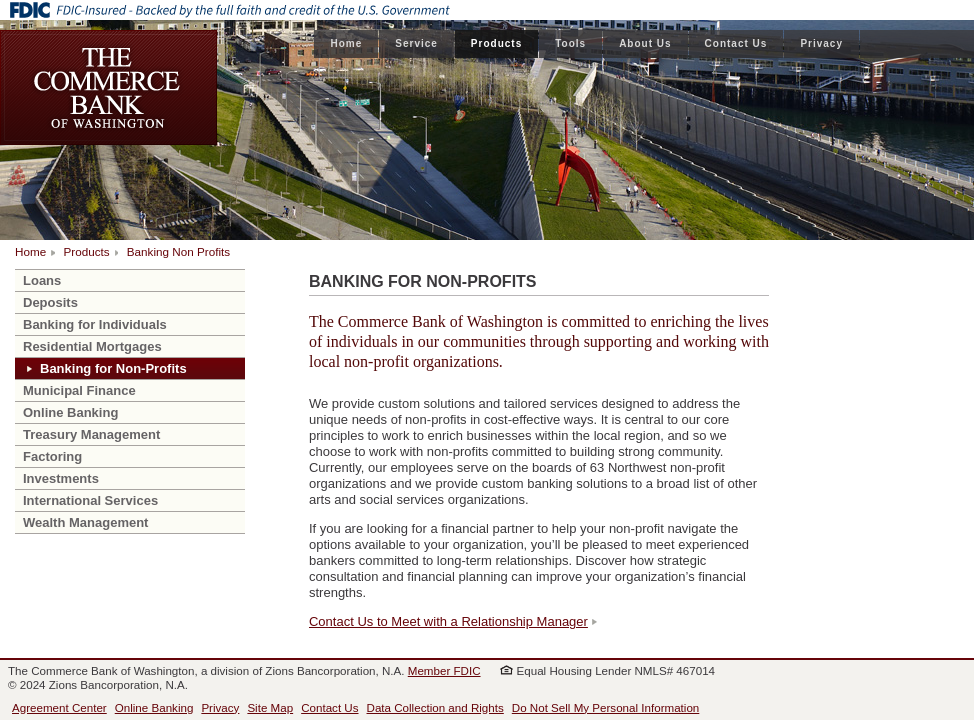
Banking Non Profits (178, 251)
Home (346, 43)
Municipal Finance (79, 390)
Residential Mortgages (92, 346)
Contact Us (736, 43)
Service (416, 43)
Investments (61, 478)
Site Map (270, 707)
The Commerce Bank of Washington (108, 87)
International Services (90, 500)
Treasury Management (91, 434)
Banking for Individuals (95, 324)
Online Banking (70, 412)
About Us (645, 43)
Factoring (52, 456)
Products (496, 43)
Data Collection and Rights (435, 707)
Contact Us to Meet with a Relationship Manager (448, 621)
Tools (570, 43)
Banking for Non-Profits (113, 368)
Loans (42, 280)
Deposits (50, 302)
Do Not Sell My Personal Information (606, 707)
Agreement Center (59, 707)
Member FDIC (444, 670)
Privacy (821, 43)
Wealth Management (85, 522)
